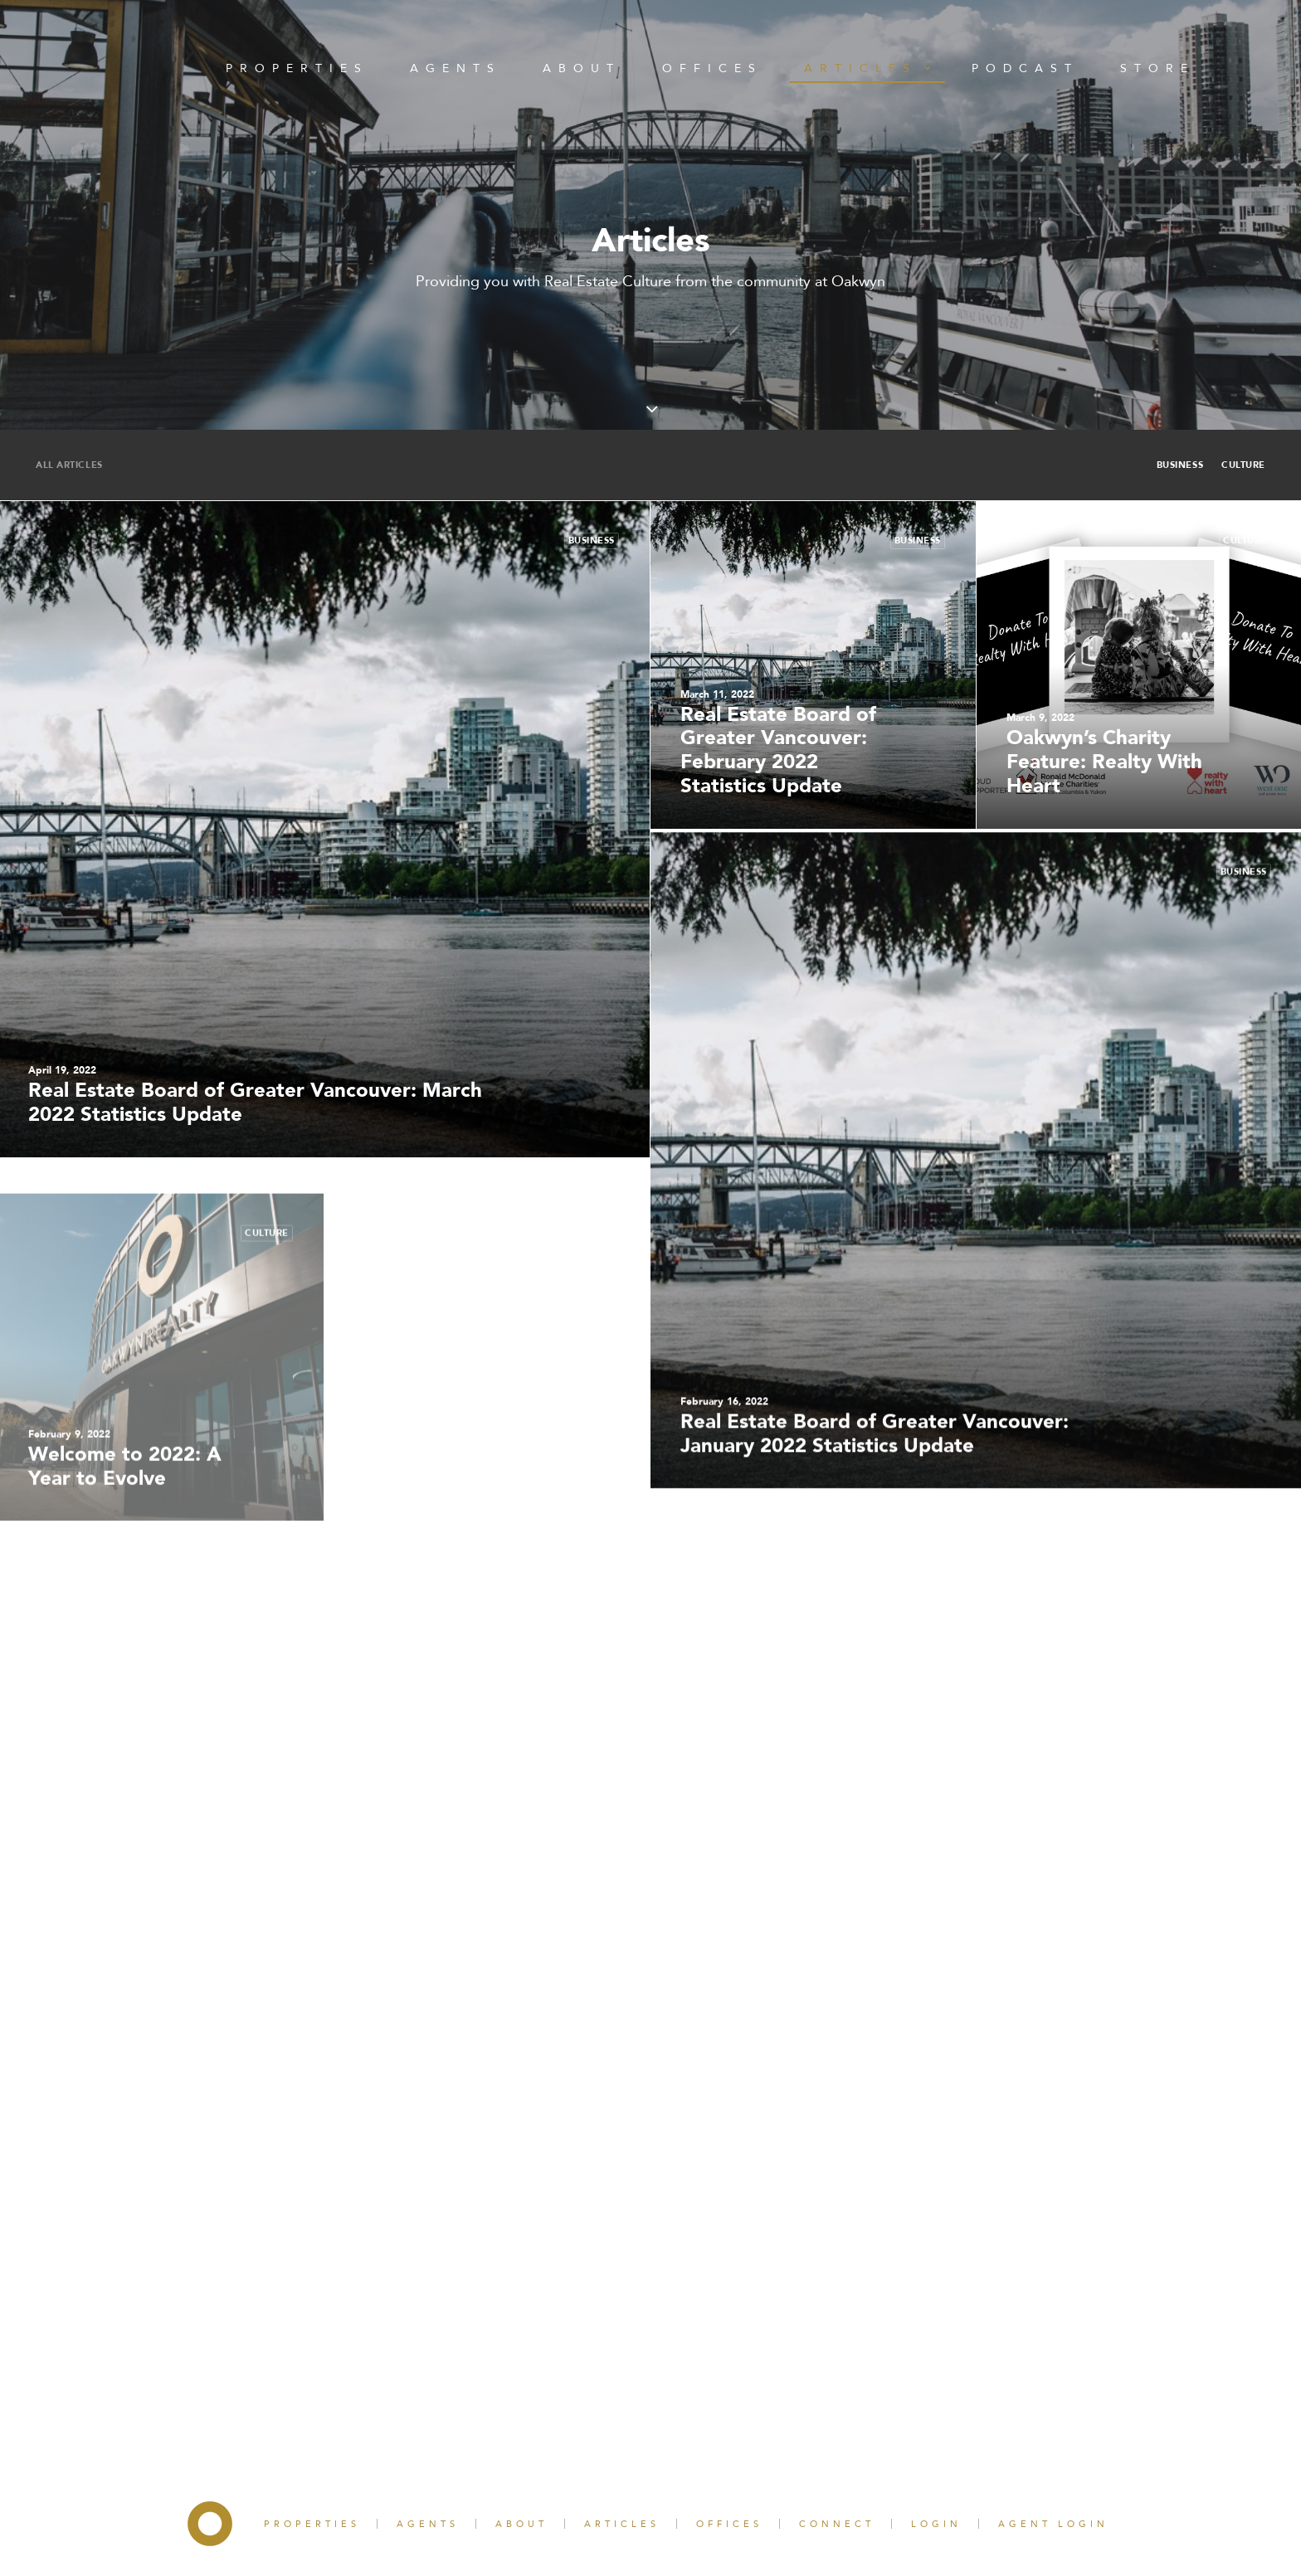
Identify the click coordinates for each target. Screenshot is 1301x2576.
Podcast (1025, 68)
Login (936, 2524)
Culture (1243, 465)
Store (1157, 68)
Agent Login (1053, 2524)
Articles (867, 68)
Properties (297, 68)
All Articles (69, 465)
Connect (837, 2524)
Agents (455, 68)
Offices (712, 68)
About (582, 68)
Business (1180, 465)
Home (130, 68)
